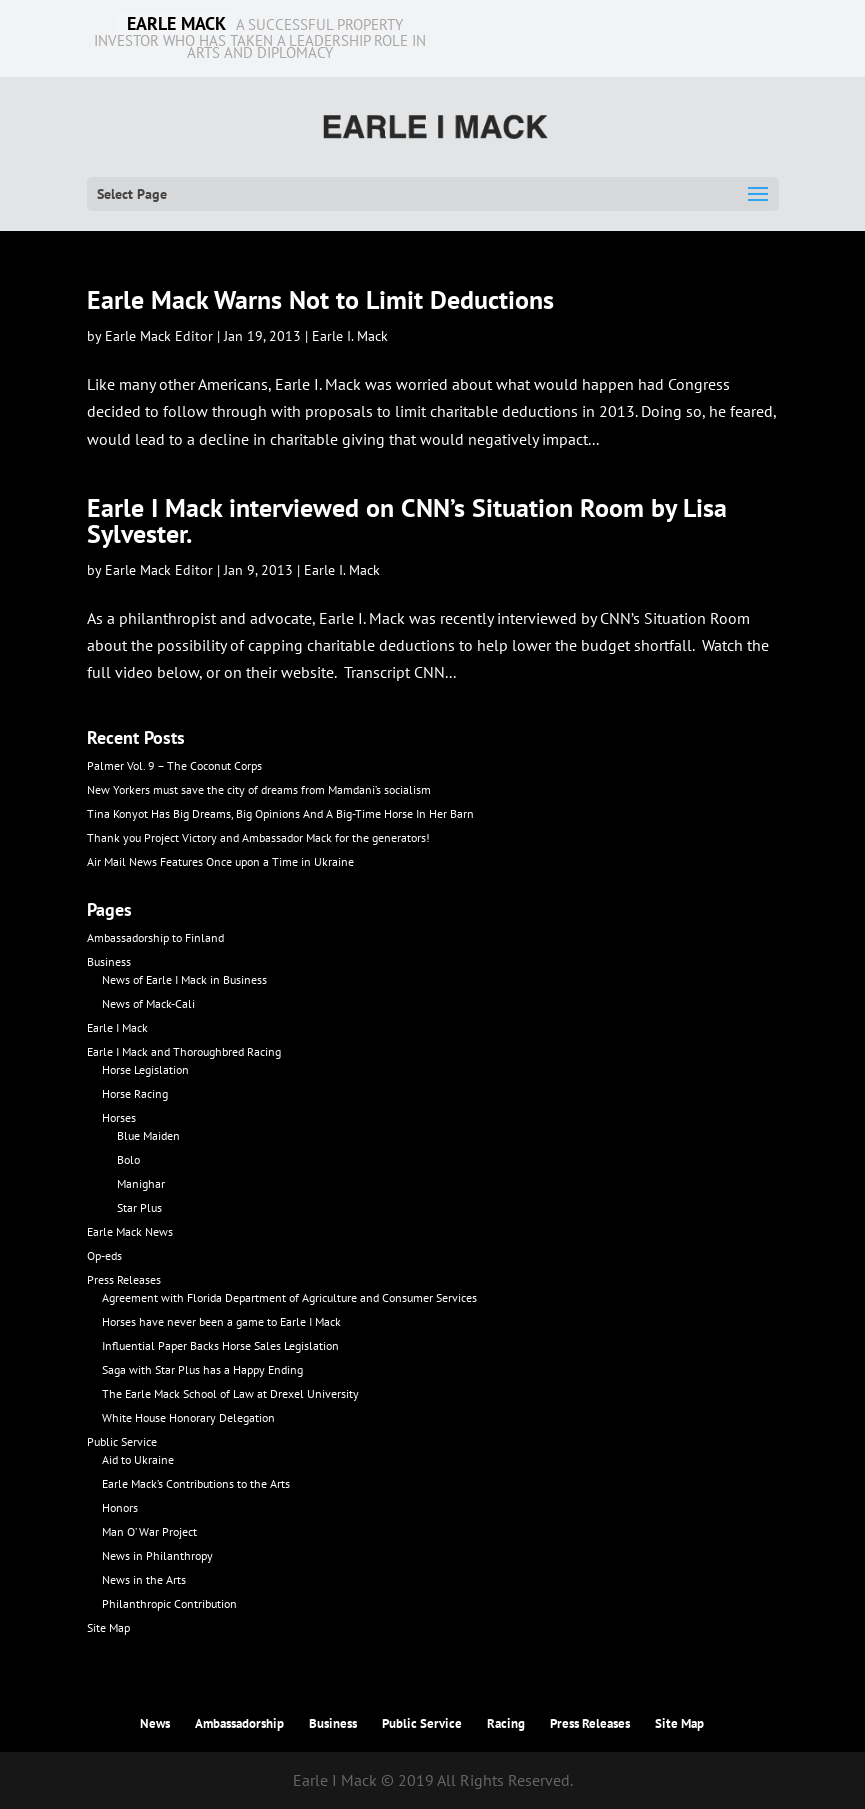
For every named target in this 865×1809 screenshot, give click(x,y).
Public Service (122, 1441)
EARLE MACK (176, 24)
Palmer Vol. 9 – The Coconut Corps (174, 765)
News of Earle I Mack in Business (184, 979)
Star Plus (139, 1207)
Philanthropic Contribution (169, 1603)
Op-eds (104, 1255)
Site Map (108, 1627)
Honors (120, 1507)
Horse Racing (135, 1093)
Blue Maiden (148, 1135)
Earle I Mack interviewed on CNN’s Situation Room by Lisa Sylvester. (407, 520)
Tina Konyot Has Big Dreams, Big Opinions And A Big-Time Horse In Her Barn (280, 813)
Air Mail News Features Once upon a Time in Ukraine (220, 861)
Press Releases (124, 1279)
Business (109, 961)
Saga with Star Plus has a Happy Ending (202, 1369)
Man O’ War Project (149, 1531)
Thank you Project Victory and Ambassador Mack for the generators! (258, 837)
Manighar (141, 1183)
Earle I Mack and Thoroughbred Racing (184, 1051)
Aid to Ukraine (138, 1459)
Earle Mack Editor (159, 336)
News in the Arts (144, 1579)
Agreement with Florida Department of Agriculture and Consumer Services (289, 1297)
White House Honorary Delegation (188, 1417)
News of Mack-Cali (148, 1003)
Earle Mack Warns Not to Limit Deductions (320, 299)
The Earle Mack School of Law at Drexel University (230, 1393)
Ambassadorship (239, 1723)
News (155, 1723)
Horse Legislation (145, 1069)
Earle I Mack (117, 1027)
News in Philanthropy (157, 1555)
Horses (119, 1117)
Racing (506, 1723)
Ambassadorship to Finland (155, 937)
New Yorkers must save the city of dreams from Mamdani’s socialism (259, 789)
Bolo (128, 1159)
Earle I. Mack (350, 336)
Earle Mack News (130, 1231)
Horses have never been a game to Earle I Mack (221, 1321)
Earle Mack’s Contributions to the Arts (196, 1483)
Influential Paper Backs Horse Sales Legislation (220, 1345)
